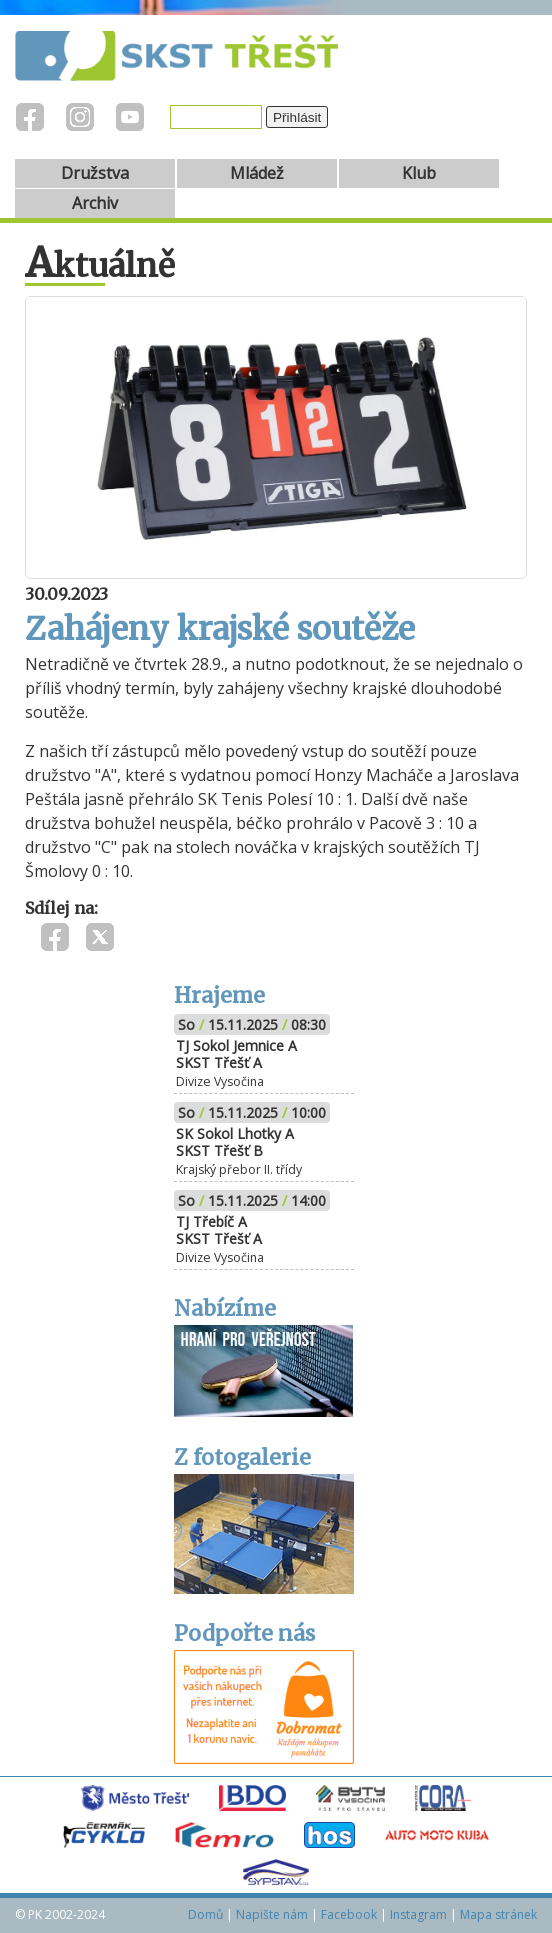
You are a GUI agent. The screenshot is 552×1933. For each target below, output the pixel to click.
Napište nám (272, 1914)
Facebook (349, 1914)
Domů (205, 1914)
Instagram (418, 1914)
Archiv (95, 203)
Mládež (257, 173)
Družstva (95, 173)
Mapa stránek (498, 1914)
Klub (419, 173)
